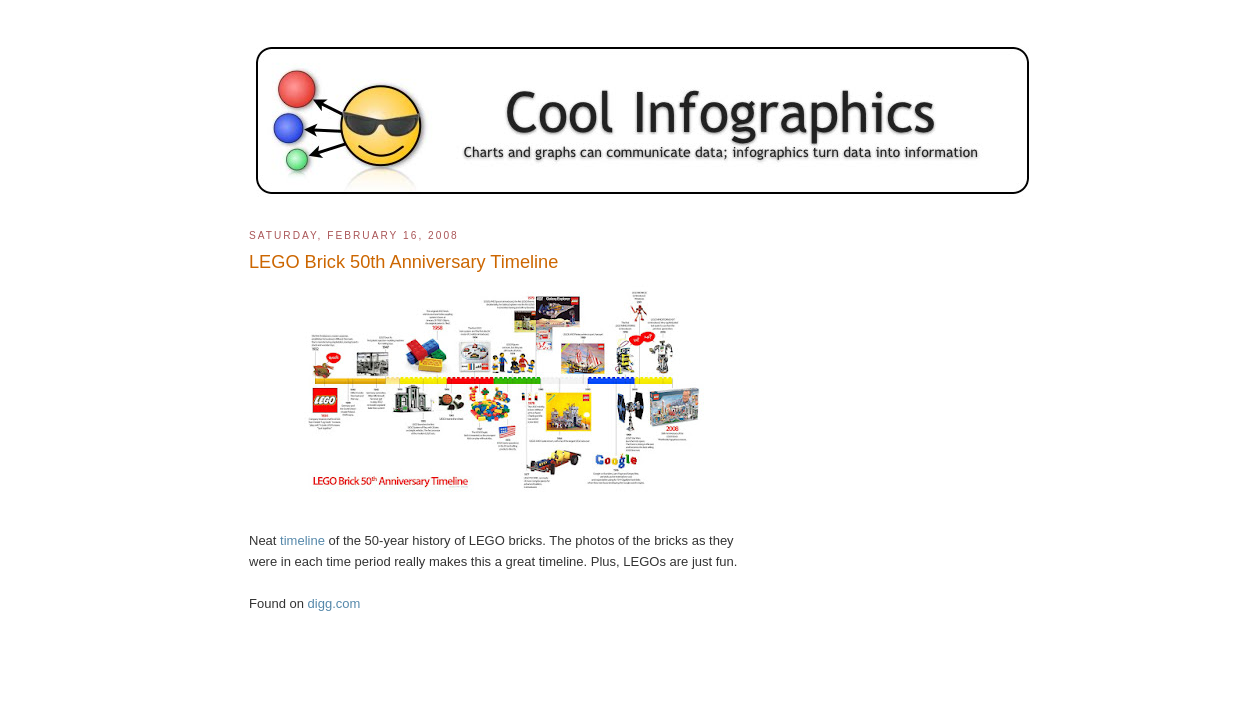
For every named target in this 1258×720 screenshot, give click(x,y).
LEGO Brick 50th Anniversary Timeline (403, 262)
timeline (302, 540)
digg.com (334, 603)
